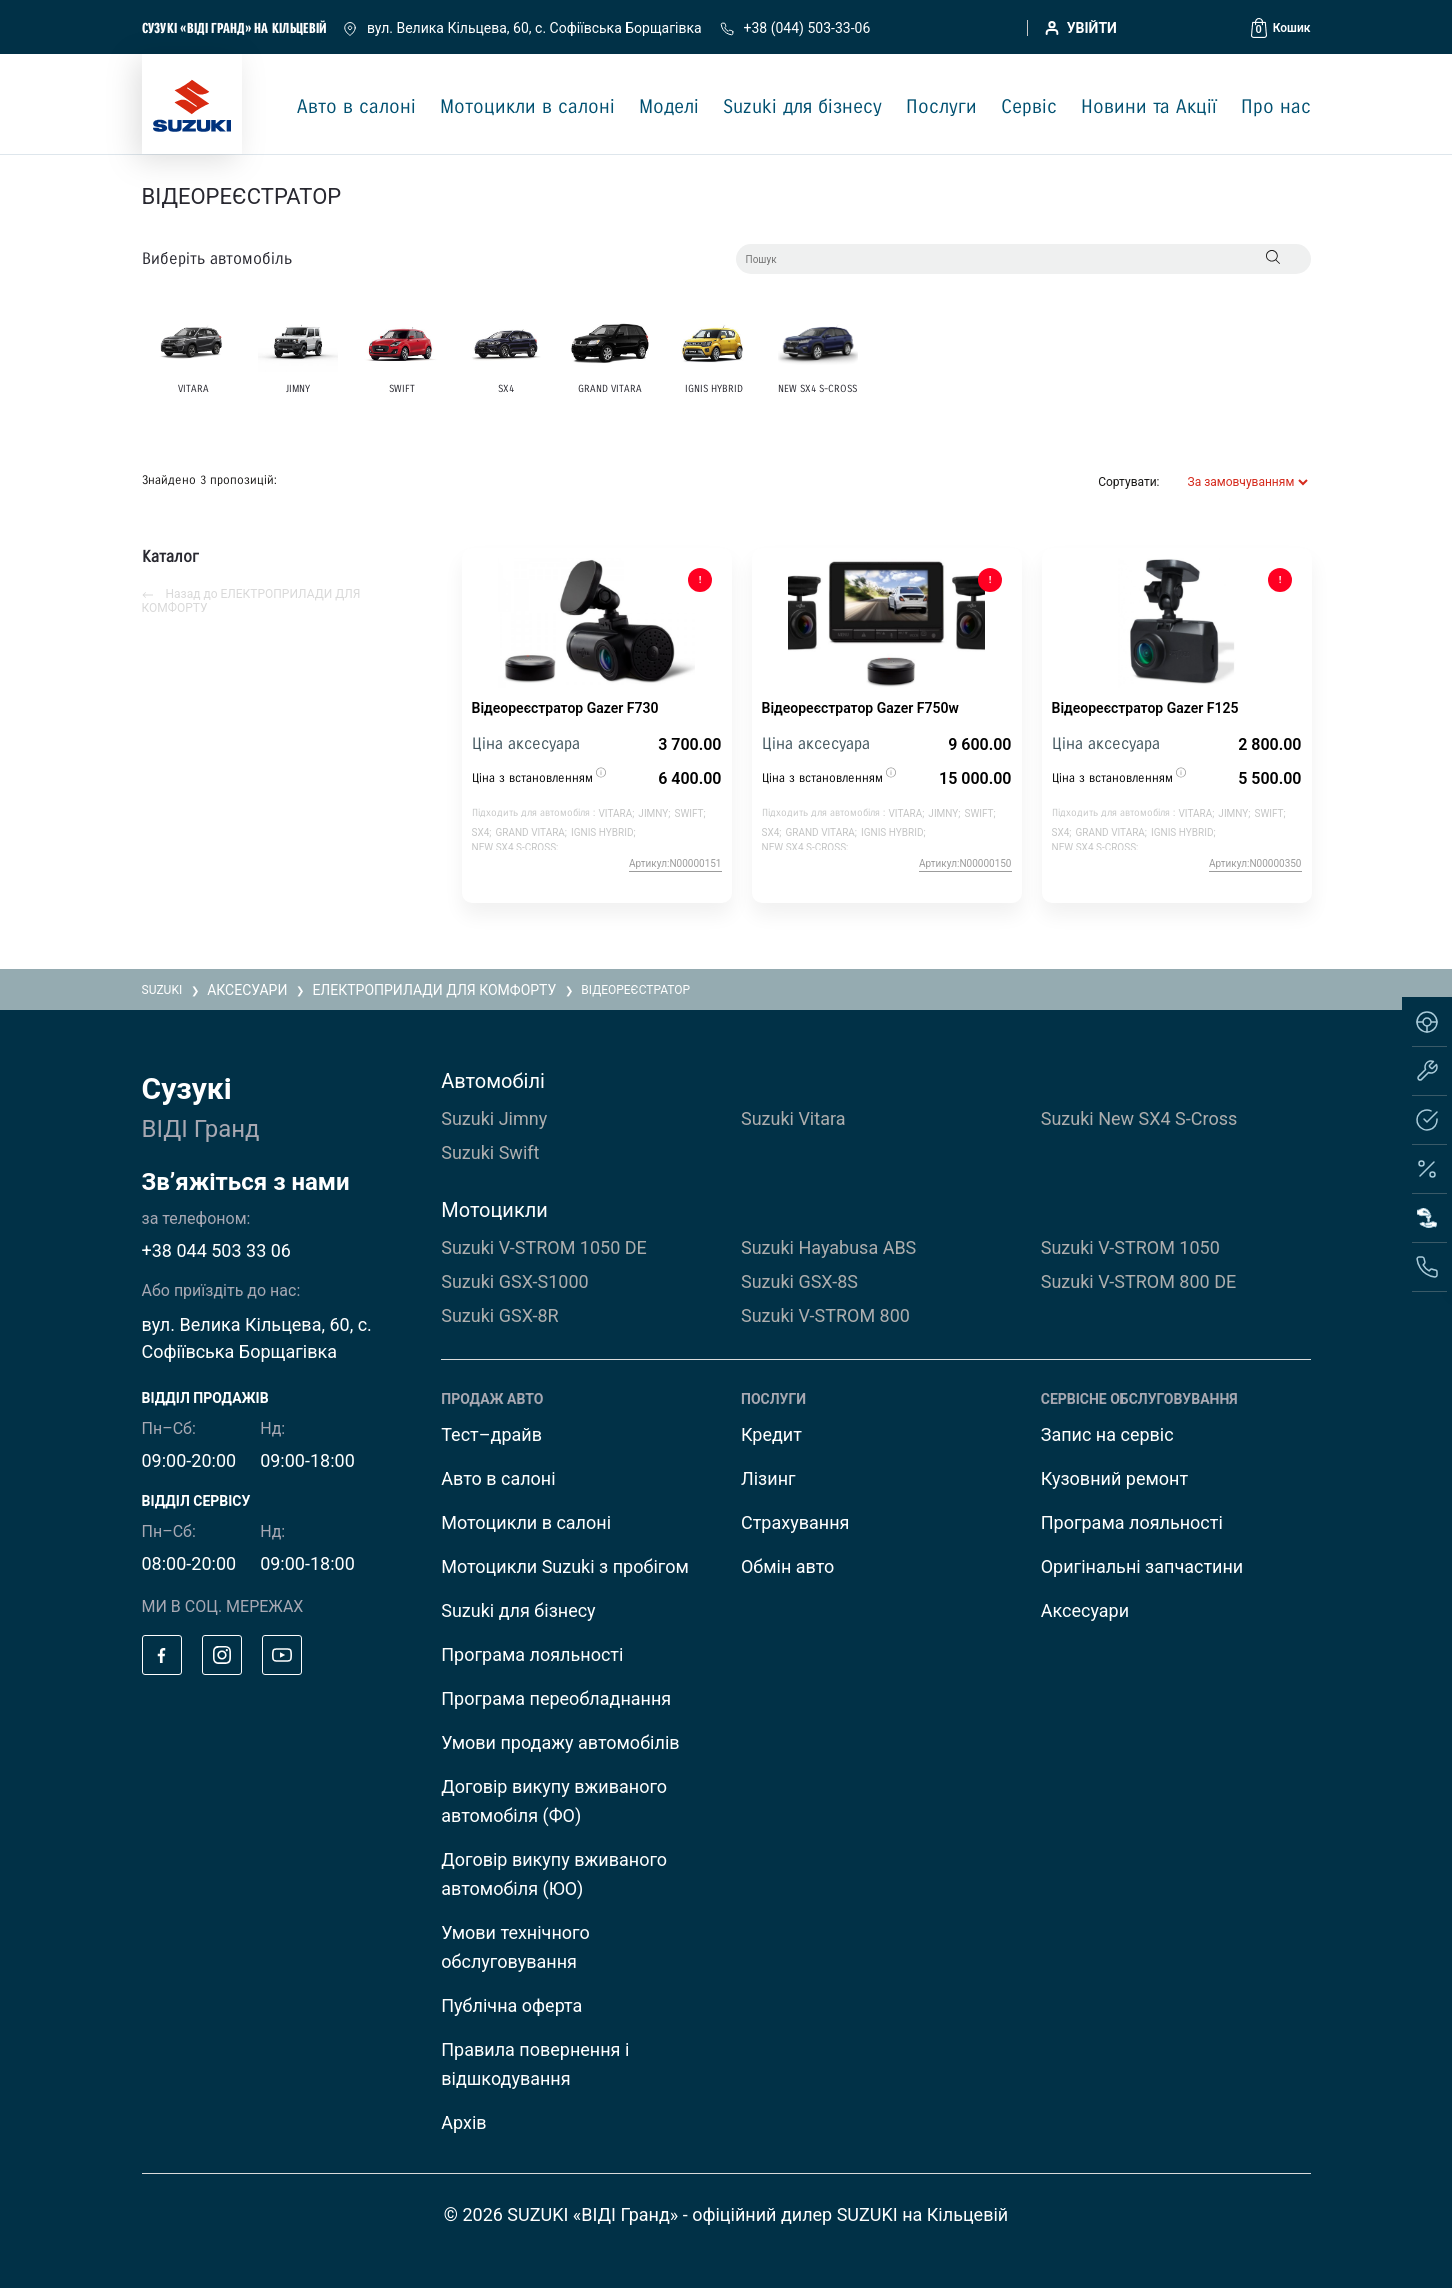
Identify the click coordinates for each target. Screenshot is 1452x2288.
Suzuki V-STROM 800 (825, 1315)
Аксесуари (1085, 1610)
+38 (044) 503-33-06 (795, 28)
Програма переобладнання (556, 1698)
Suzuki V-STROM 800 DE (1138, 1281)
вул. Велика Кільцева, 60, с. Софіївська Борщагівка (524, 28)
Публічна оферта (511, 2005)
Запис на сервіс (1107, 1434)
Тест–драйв (491, 1434)
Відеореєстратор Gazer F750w (860, 708)
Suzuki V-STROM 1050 (1130, 1247)
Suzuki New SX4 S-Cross (1139, 1118)
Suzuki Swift (490, 1152)
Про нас (1276, 107)
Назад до (251, 601)
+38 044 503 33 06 (216, 1250)
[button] (1281, 28)
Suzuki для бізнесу (802, 107)
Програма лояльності (532, 1654)
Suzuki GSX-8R (499, 1315)
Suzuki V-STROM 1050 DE (544, 1247)
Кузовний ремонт (1114, 1478)
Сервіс (1029, 107)
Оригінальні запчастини (1142, 1566)
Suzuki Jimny (494, 1118)
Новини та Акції (1149, 107)
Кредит (771, 1434)
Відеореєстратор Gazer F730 (565, 708)
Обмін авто (787, 1566)
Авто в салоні (356, 107)
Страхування (795, 1522)
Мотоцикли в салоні (527, 107)
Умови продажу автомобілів (560, 1742)
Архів (463, 2122)
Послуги (941, 107)
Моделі (669, 107)
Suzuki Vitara (793, 1118)
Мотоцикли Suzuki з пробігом (565, 1566)
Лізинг (768, 1478)
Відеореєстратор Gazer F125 (1145, 708)
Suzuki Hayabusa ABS (828, 1247)
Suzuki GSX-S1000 (514, 1281)
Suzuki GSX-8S (799, 1281)
